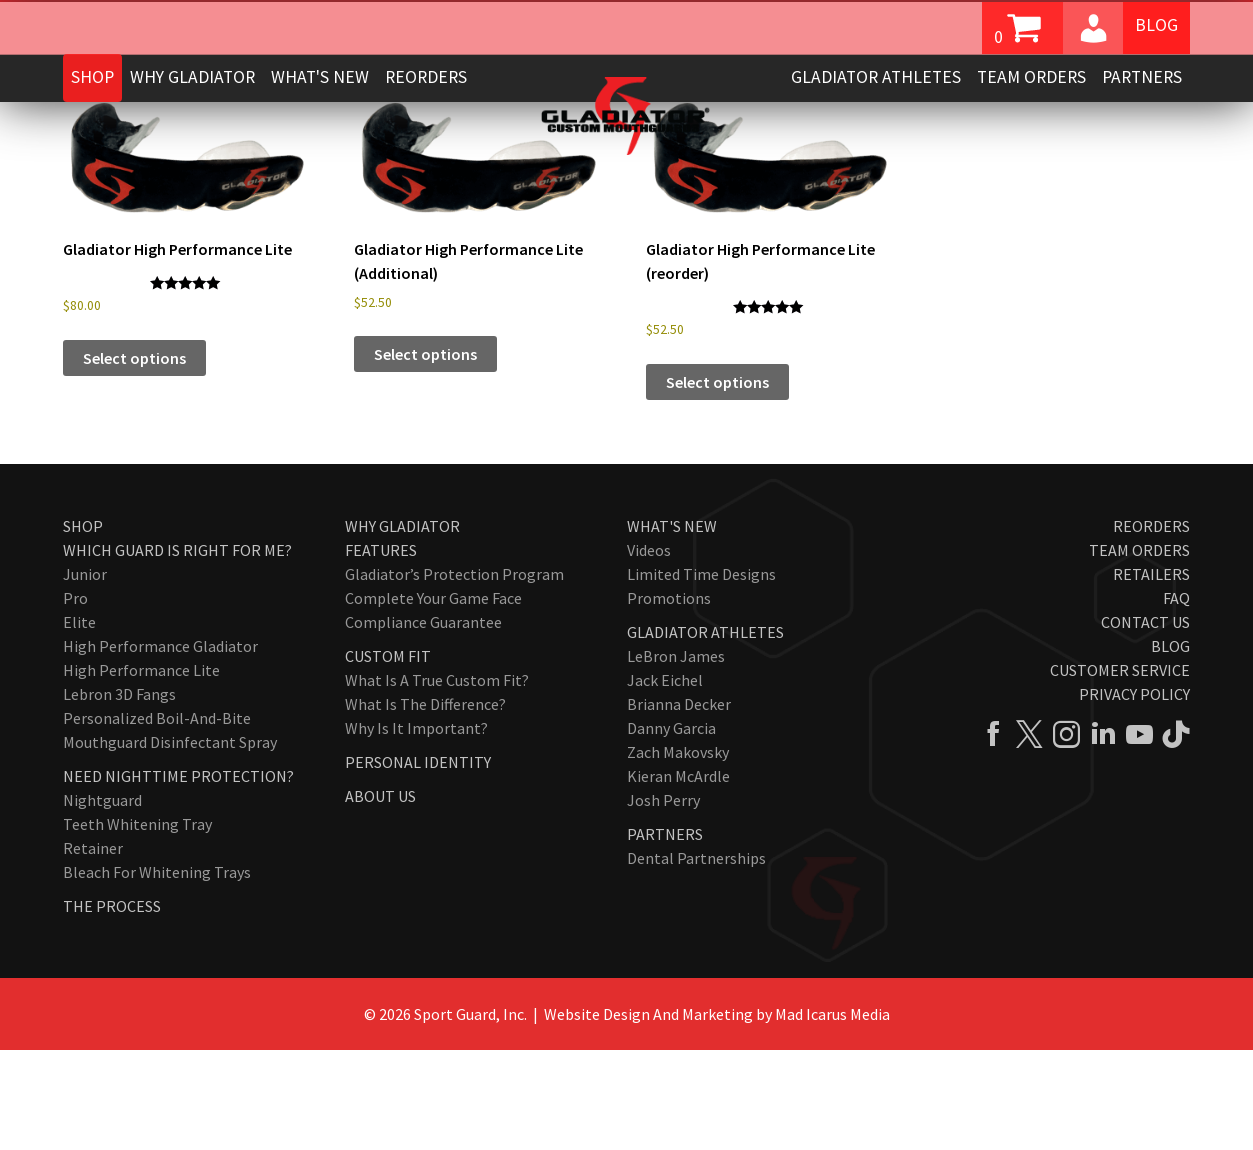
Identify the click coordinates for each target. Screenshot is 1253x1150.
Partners (1142, 77)
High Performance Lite (141, 770)
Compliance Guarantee (423, 722)
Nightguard (102, 900)
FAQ (1176, 698)
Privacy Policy (1134, 794)
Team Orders (1031, 77)
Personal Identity (418, 862)
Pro (75, 698)
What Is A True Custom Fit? (437, 780)
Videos (649, 650)
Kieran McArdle (678, 876)
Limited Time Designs (701, 674)
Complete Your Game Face (433, 698)
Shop (92, 77)
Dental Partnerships (696, 958)
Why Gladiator (192, 77)
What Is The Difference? (425, 804)
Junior (85, 674)
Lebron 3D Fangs (119, 794)
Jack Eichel (665, 780)
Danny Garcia (671, 828)
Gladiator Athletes (876, 77)
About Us (380, 896)
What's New (320, 77)
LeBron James (676, 756)
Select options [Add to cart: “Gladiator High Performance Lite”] (134, 458)
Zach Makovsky (678, 852)
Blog (1156, 26)
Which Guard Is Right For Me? (177, 650)
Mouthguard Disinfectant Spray (170, 842)
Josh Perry (663, 900)
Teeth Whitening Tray (137, 924)
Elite (79, 722)
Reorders (426, 77)
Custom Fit (388, 756)
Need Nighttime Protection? (178, 876)
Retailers (1151, 674)
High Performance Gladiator (160, 746)
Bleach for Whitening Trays (157, 972)
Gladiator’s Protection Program (454, 674)
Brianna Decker (679, 804)
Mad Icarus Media (832, 1114)
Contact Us (1145, 722)
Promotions (669, 698)
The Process (112, 1006)
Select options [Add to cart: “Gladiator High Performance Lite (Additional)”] (425, 454)
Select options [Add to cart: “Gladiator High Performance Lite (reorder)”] (717, 482)
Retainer (93, 948)
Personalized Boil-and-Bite (157, 818)
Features (381, 650)
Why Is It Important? (416, 828)
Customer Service (1120, 770)
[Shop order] (1091, 172)
